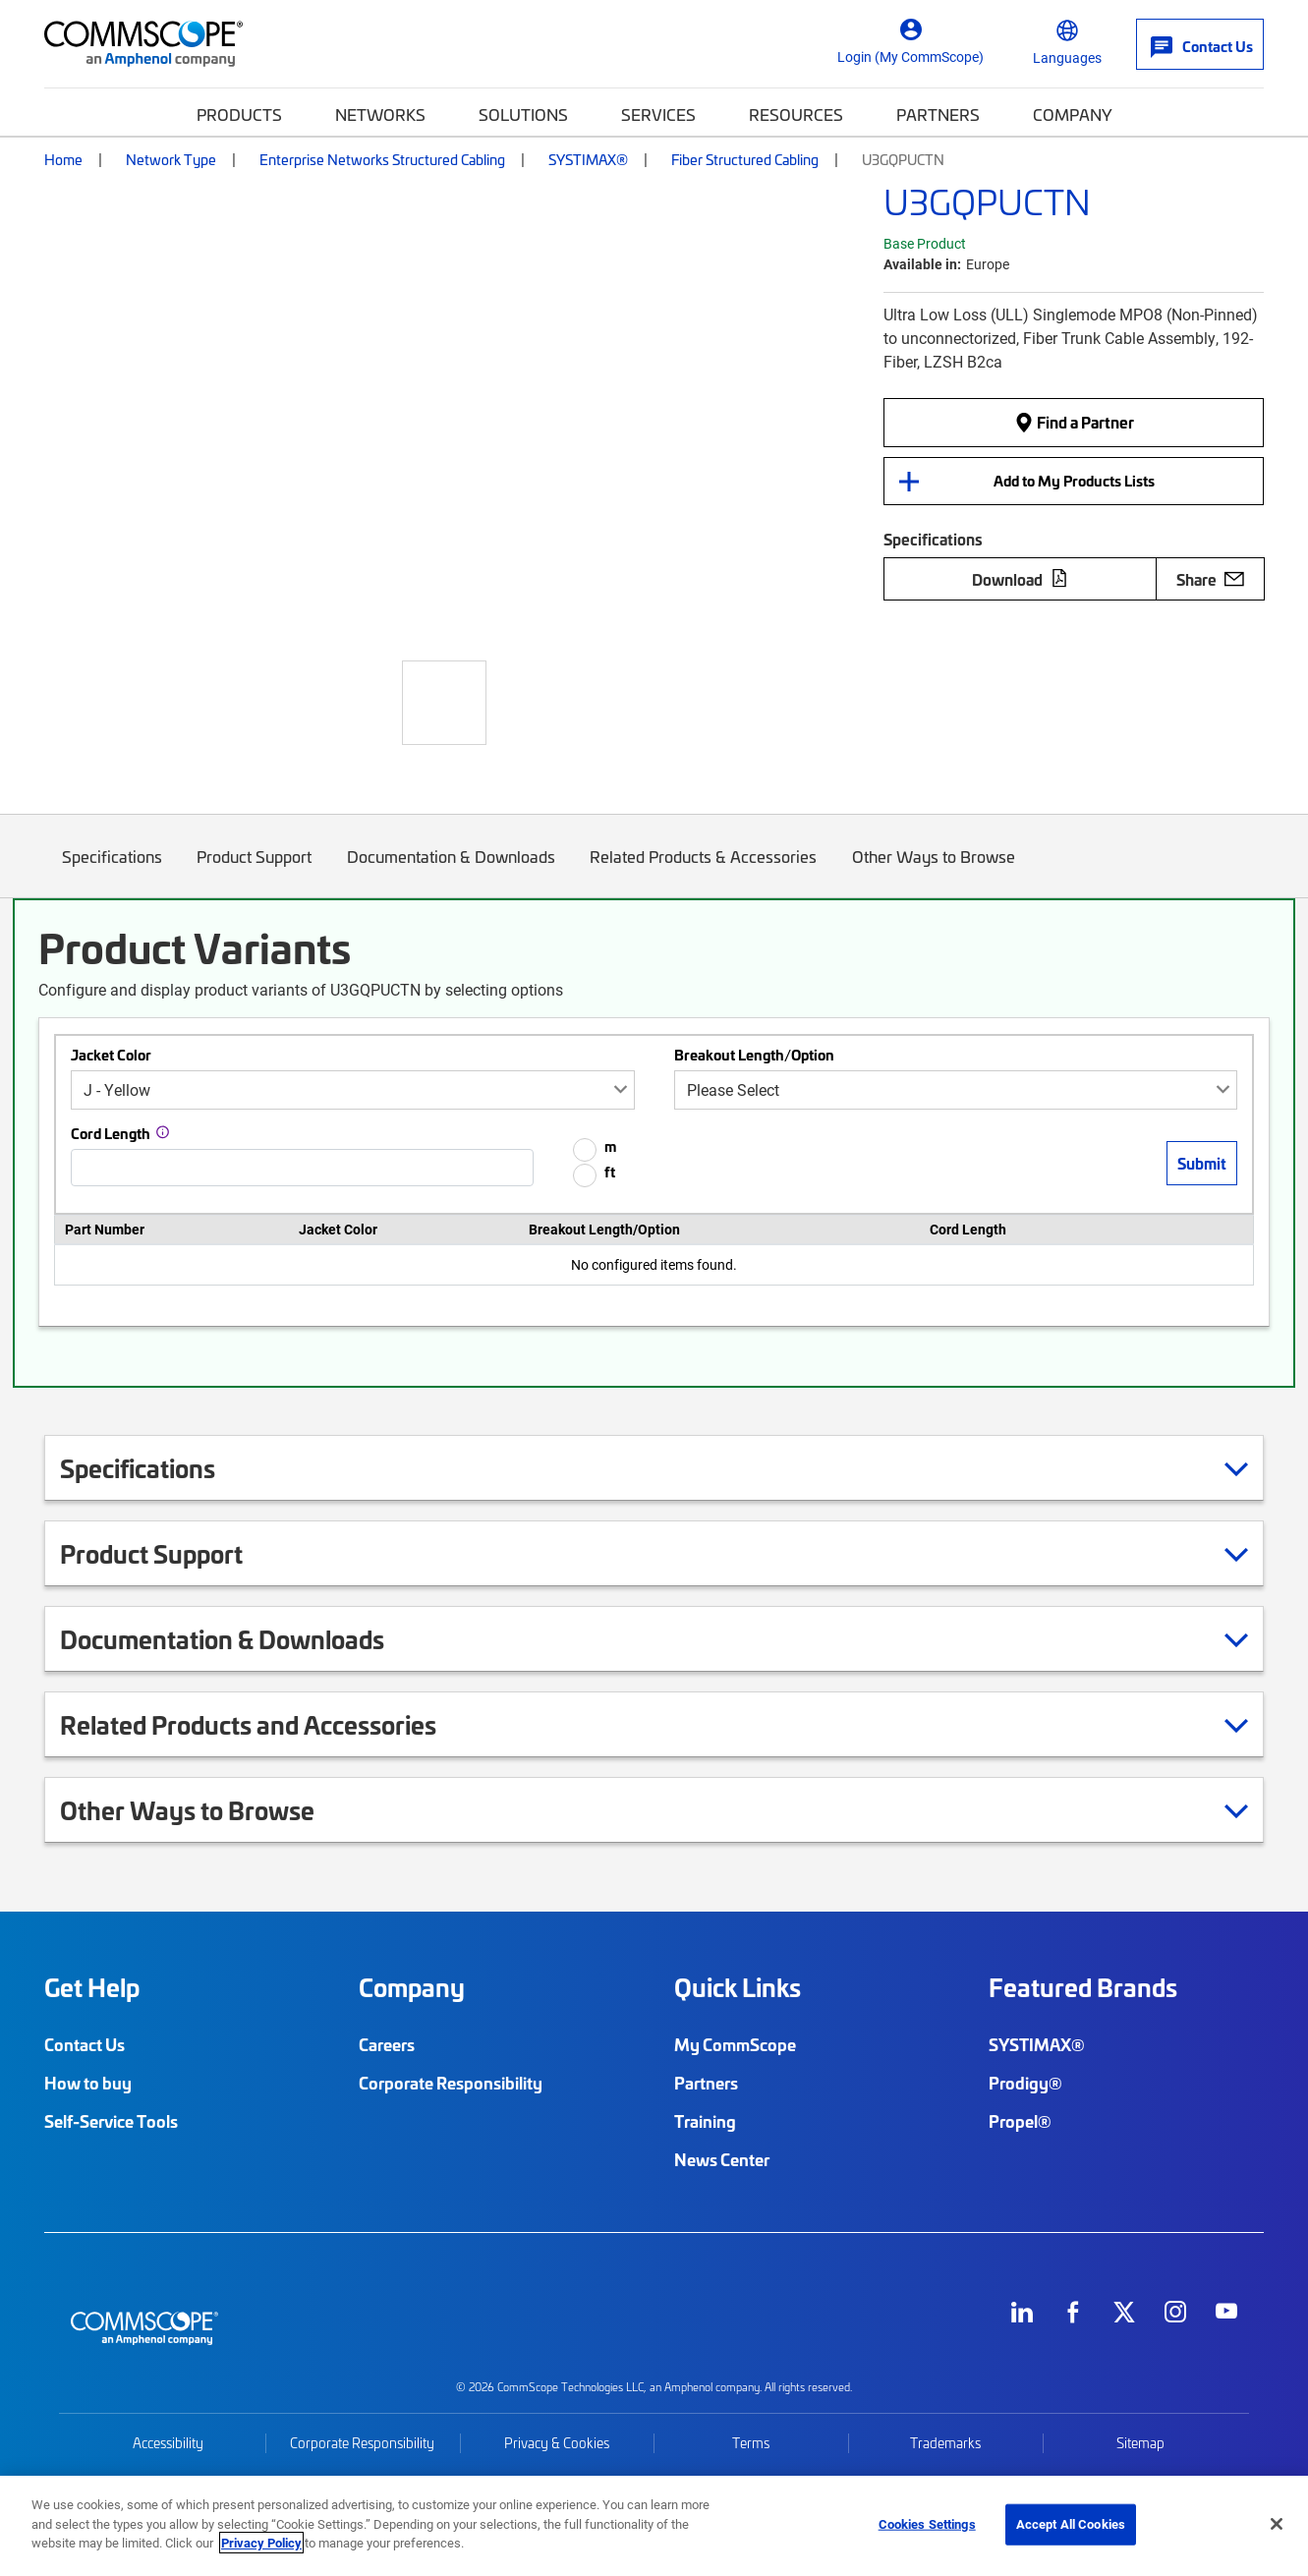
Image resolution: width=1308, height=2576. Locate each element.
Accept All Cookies (1070, 2524)
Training (705, 2121)
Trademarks (945, 2442)
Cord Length (110, 1133)
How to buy (88, 2082)
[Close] (1276, 2524)
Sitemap (1140, 2442)
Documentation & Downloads (451, 871)
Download (1020, 579)
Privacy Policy (261, 2542)
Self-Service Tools (111, 2121)
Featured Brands (1083, 1987)
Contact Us (84, 2044)
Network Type (171, 159)
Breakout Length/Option (754, 1054)
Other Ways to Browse (933, 871)
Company (1072, 114)
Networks (380, 114)
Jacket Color (111, 1054)
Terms (750, 2442)
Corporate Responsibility (450, 2082)
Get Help (92, 1987)
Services (658, 114)
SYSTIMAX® (588, 159)
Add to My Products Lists (1074, 480)
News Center (721, 2159)
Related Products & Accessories (704, 871)
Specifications (112, 871)
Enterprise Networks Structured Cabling (382, 159)
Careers (387, 2044)
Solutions (523, 114)
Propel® (1020, 2121)
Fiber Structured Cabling (745, 159)
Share (1210, 579)
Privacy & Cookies (556, 2442)
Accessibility (168, 2442)
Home (63, 159)
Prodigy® (1025, 2082)
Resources (796, 114)
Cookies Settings (927, 2524)
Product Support (255, 871)
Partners (938, 114)
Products (239, 114)
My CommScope (735, 2044)
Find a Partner (1074, 421)
